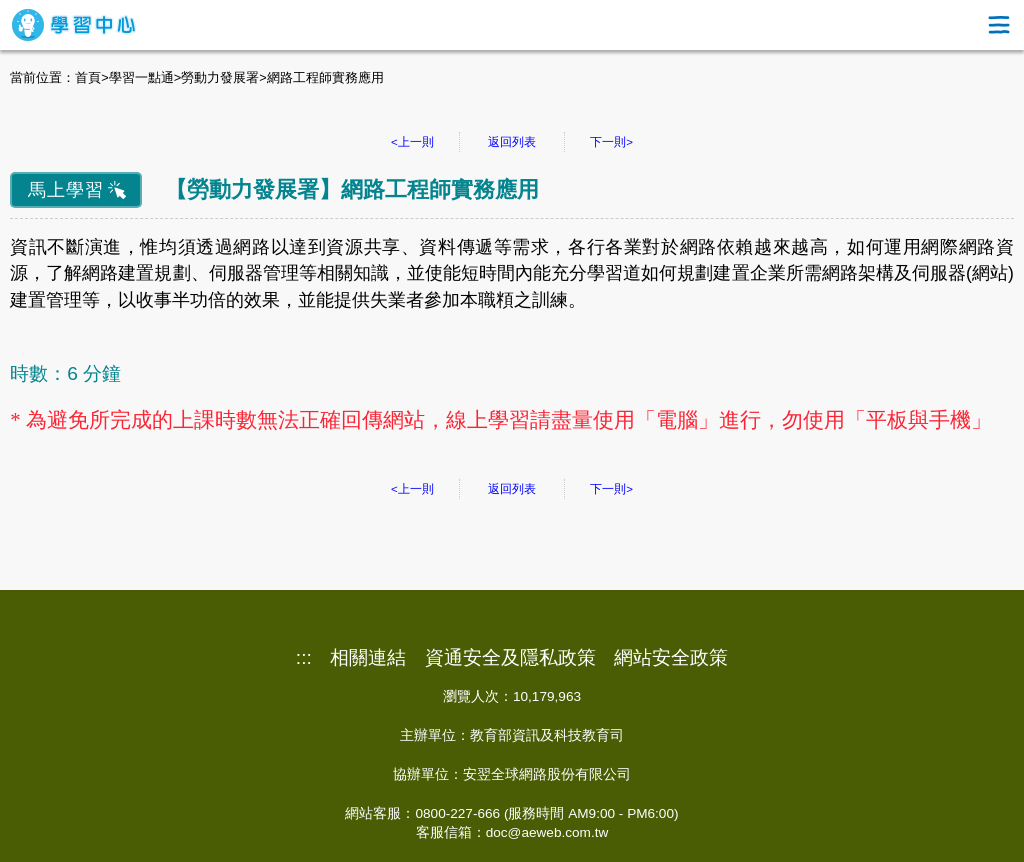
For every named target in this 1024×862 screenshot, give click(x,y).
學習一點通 (141, 77)
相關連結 (368, 658)
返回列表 (512, 142)
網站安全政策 (671, 658)
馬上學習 (66, 190)
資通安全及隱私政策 (510, 658)
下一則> (611, 142)
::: (304, 658)
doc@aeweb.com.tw (547, 832)
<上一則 (412, 142)
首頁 (88, 77)
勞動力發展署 (220, 77)
